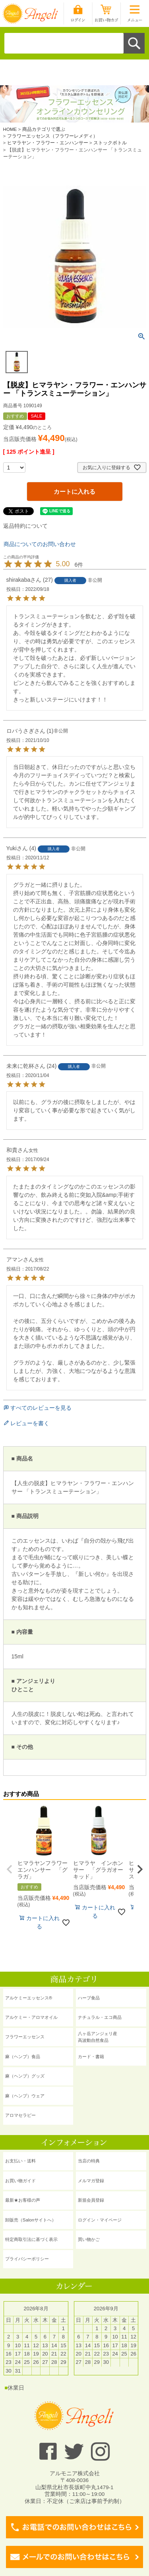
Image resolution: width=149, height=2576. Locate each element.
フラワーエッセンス (25, 2036)
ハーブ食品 (89, 1997)
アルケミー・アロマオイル (31, 2017)
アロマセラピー (20, 2115)
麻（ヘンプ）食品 (22, 2056)
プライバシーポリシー (27, 2258)
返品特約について (25, 526)
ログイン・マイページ (100, 2220)
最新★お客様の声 (22, 2200)
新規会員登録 (91, 2200)
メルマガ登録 (91, 2180)
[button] (9, 1869)
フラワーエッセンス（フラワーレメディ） (52, 135)
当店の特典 (89, 2160)
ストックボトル (110, 142)
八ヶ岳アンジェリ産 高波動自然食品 (97, 2037)
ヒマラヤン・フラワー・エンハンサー (47, 142)
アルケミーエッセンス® (28, 1997)
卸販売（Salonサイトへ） (30, 2220)
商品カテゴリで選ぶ (43, 129)
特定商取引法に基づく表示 (31, 2239)
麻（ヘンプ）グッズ (25, 2076)
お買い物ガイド (20, 2180)
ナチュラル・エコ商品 (100, 2017)
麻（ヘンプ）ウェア (25, 2095)
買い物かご (89, 2239)
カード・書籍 (91, 2056)
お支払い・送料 (20, 2160)
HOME (10, 129)
